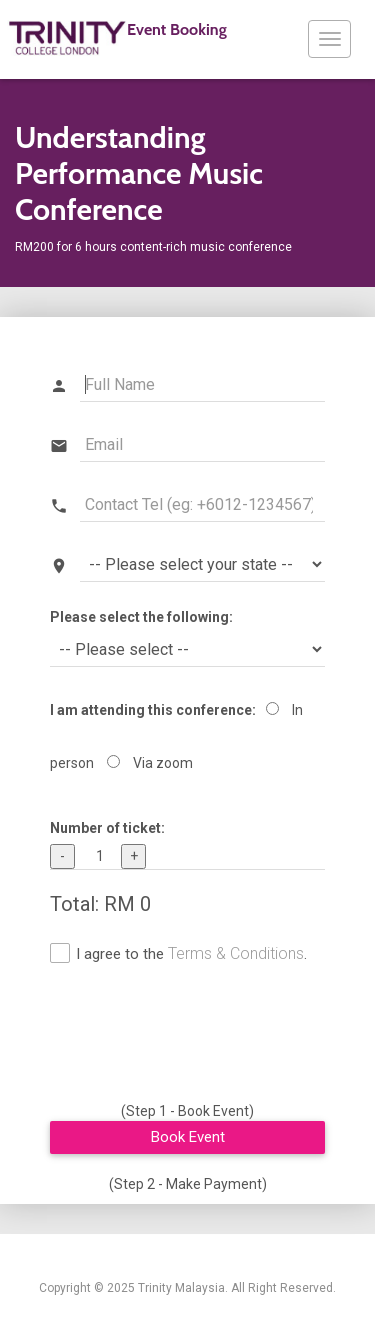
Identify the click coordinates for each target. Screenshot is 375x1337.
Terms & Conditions (236, 953)
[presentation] (202, 1037)
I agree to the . (191, 953)
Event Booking (117, 38)
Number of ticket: (107, 828)
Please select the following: (141, 617)
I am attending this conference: (153, 710)
